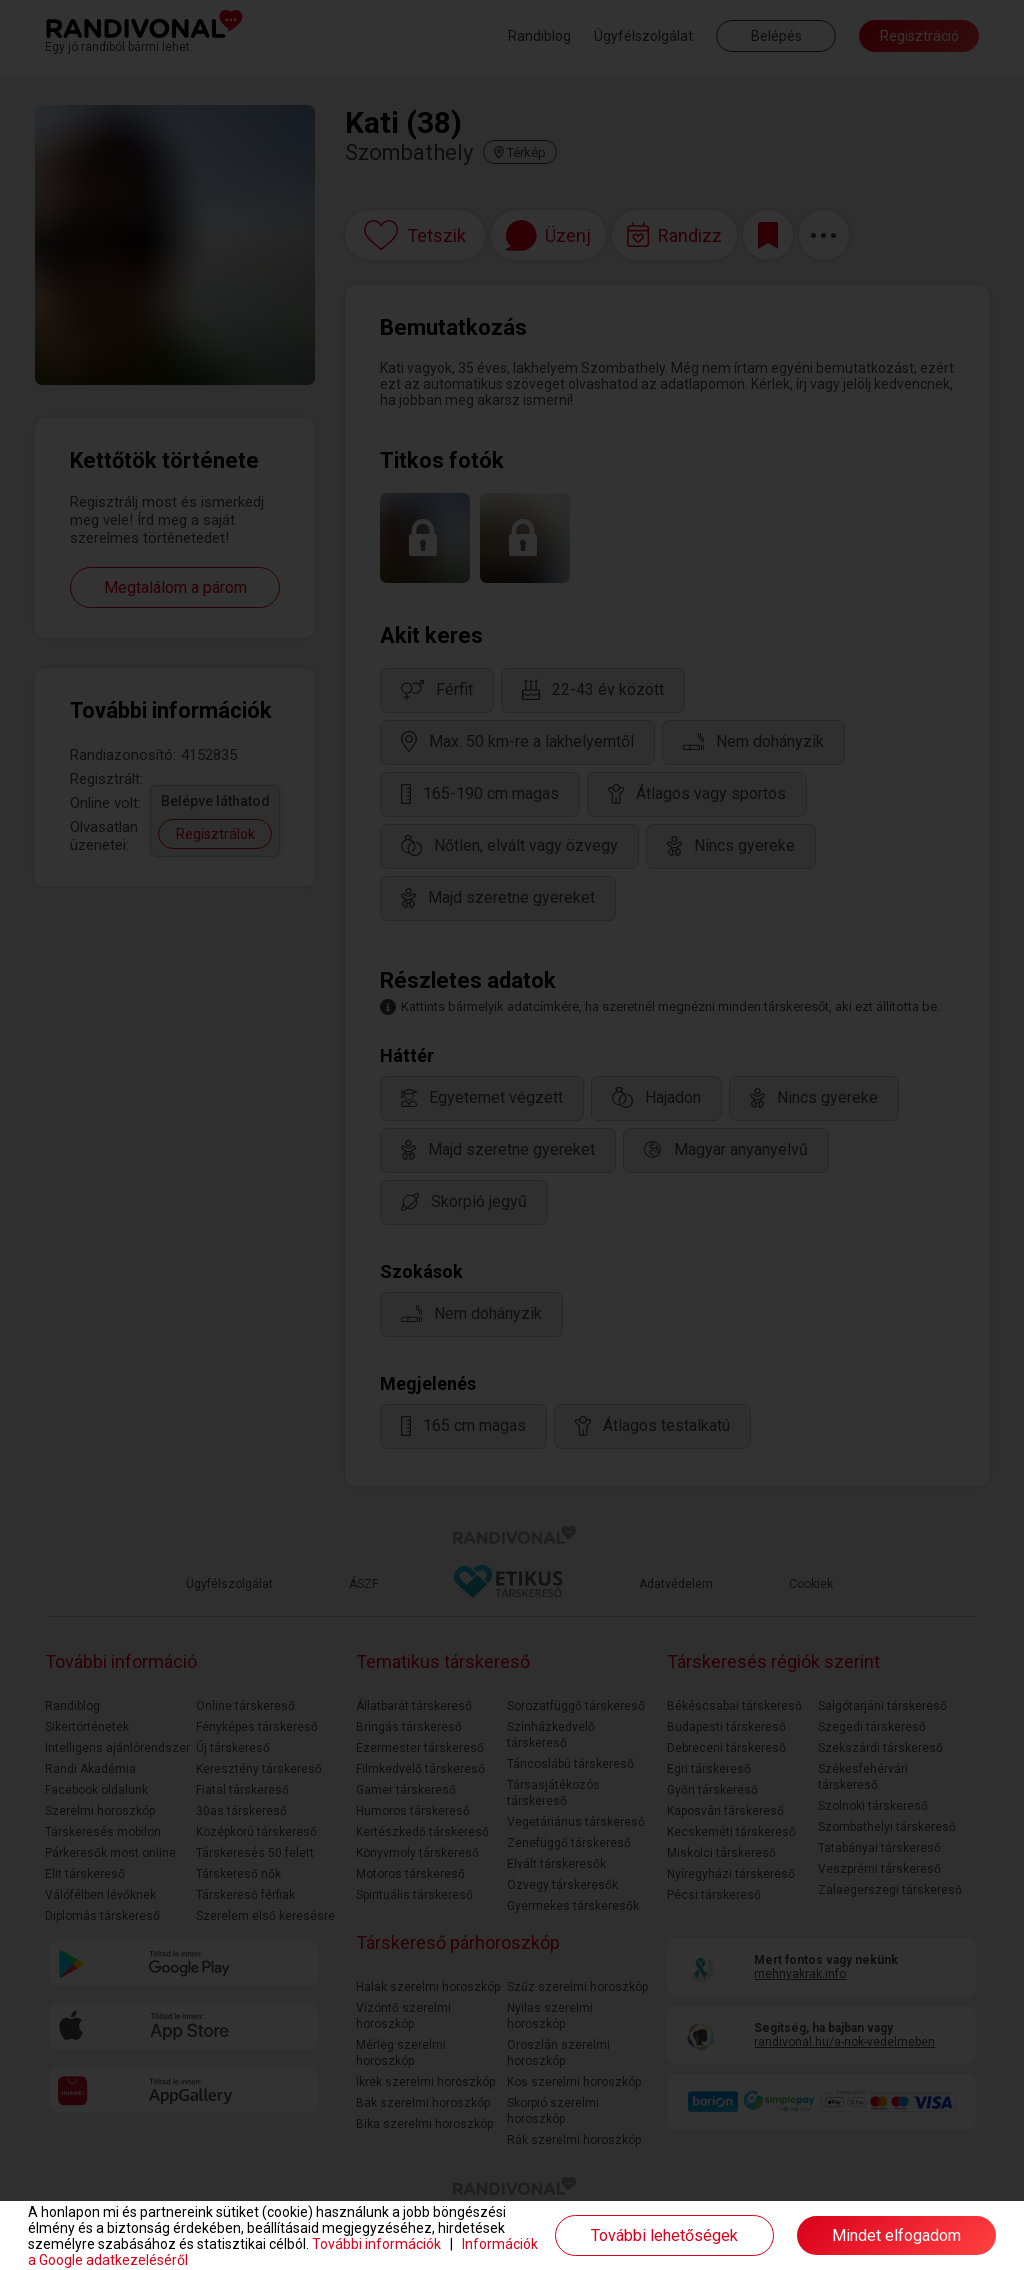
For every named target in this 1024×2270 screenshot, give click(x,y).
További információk (376, 2244)
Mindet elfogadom (896, 2235)
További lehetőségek (664, 2235)
